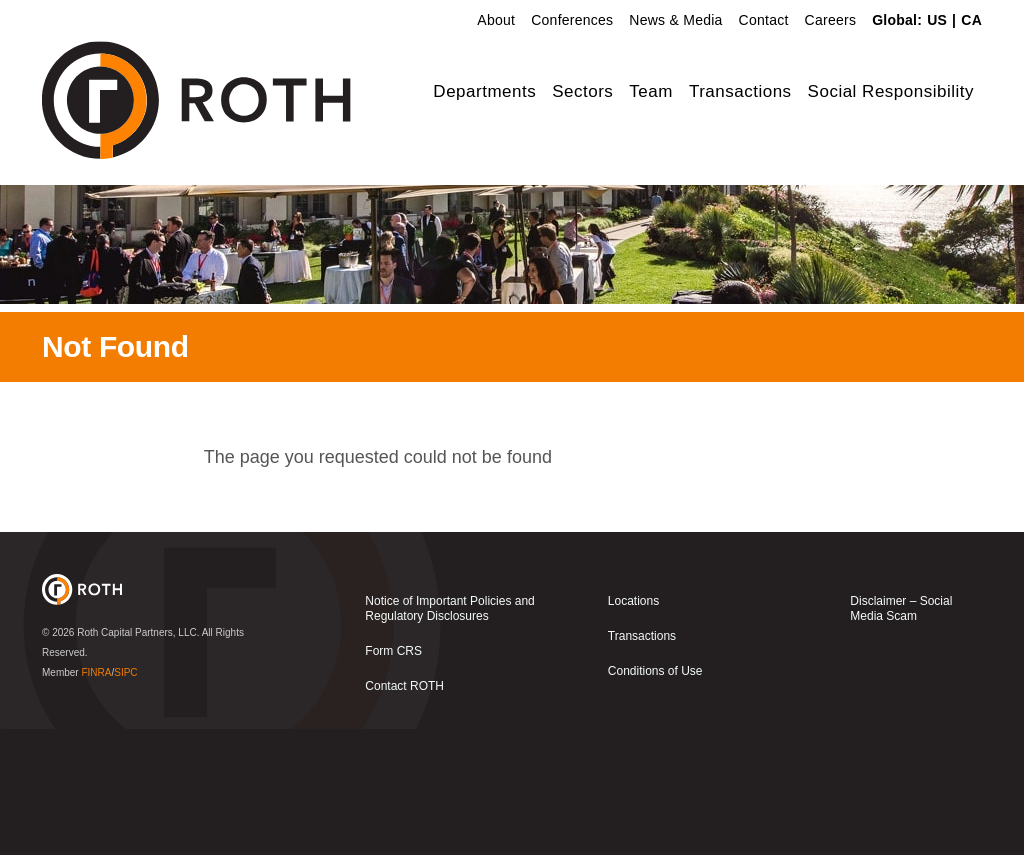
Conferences (572, 20)
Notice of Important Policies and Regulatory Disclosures (449, 734)
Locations (633, 727)
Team (651, 91)
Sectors (582, 91)
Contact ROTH (404, 812)
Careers (831, 20)
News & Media (675, 20)
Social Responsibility (891, 91)
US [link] (937, 20)
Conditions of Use (655, 797)
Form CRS (393, 777)
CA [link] (971, 20)
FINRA (96, 798)
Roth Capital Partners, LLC (137, 758)
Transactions (740, 91)
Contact (764, 20)
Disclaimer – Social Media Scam (901, 734)
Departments (484, 91)
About (496, 20)
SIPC (125, 798)
